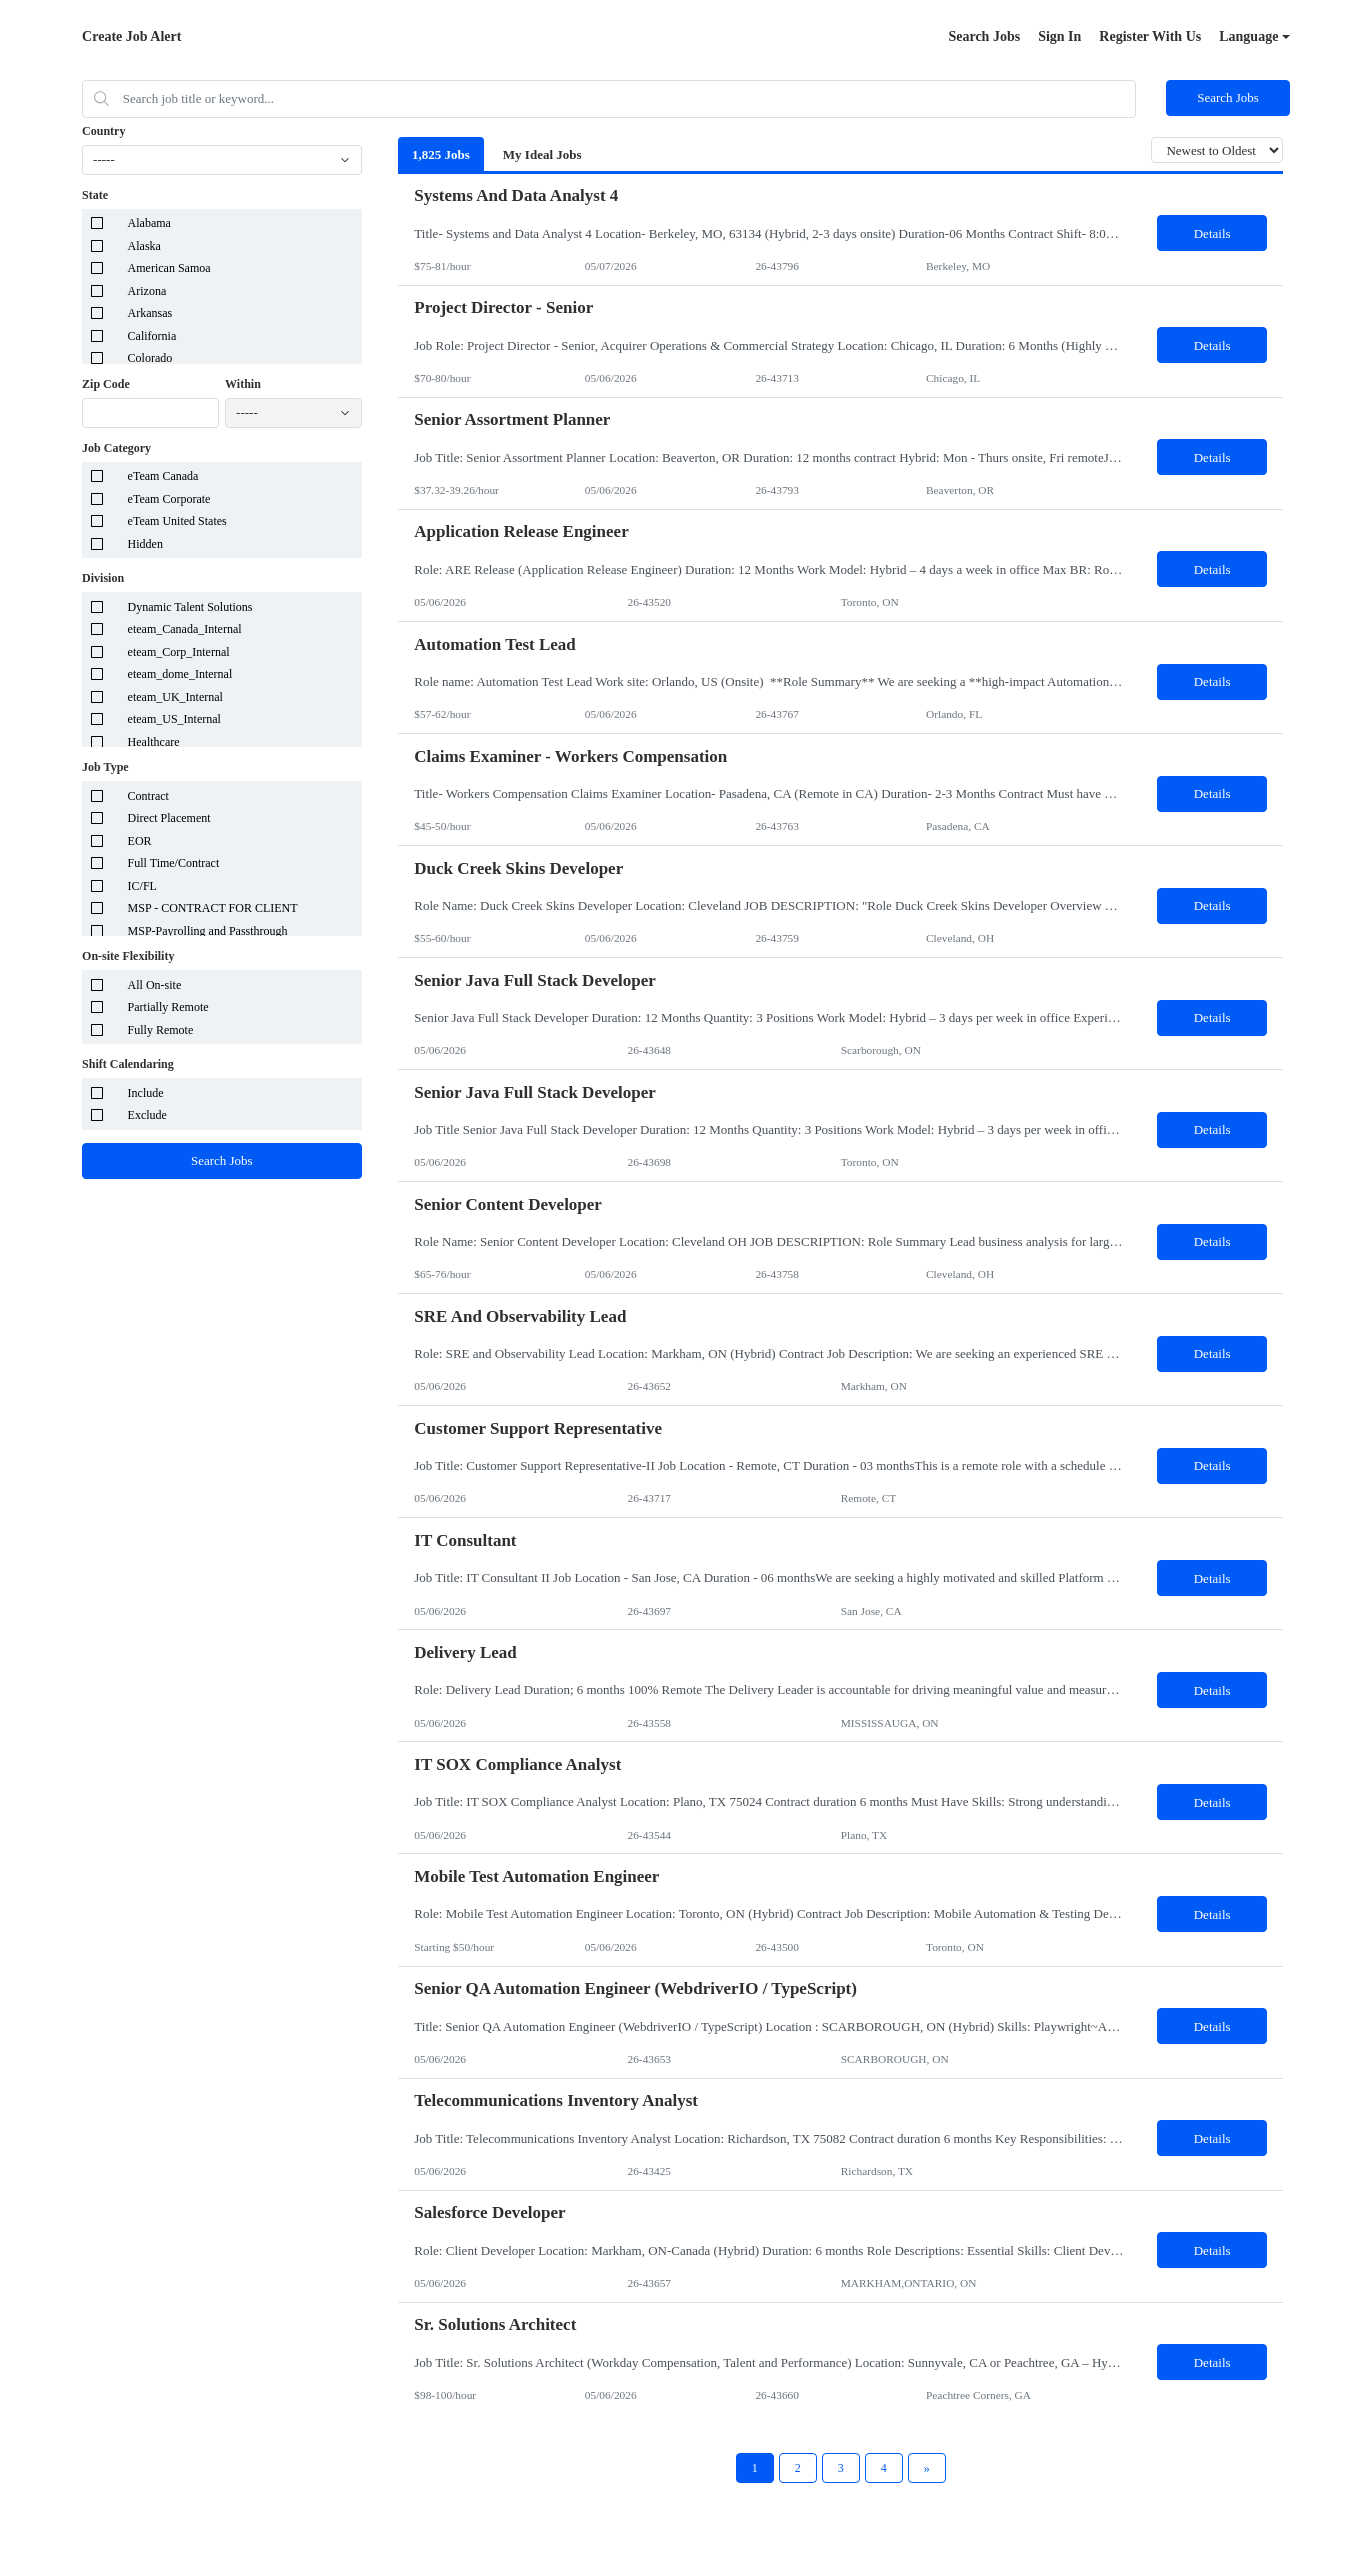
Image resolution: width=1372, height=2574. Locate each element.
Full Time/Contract (174, 863)
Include (146, 1093)
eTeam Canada (163, 476)
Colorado (150, 358)
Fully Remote (161, 1030)
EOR (140, 841)
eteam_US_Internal (174, 719)
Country (103, 131)
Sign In (1059, 36)
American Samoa (169, 268)
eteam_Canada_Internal (185, 629)
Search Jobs (984, 36)
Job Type (105, 767)
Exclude (147, 1115)
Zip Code (106, 384)
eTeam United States (177, 521)
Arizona (147, 291)
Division (103, 578)
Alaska (144, 246)
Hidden (145, 544)
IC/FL (142, 886)
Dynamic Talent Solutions (190, 607)
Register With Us (1150, 36)
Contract (148, 796)
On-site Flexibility (128, 956)
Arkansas (150, 313)
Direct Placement (169, 818)
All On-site (155, 985)
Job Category (116, 448)
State (95, 195)
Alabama (149, 223)
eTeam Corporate (169, 499)
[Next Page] (927, 2468)
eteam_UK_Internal (175, 697)
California (152, 336)
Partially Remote (168, 1007)
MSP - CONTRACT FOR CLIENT (213, 908)
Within (243, 384)
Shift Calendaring (128, 1064)
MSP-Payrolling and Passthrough (208, 931)
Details (1212, 233)
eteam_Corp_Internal (179, 652)
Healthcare (154, 742)
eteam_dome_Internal (180, 674)
